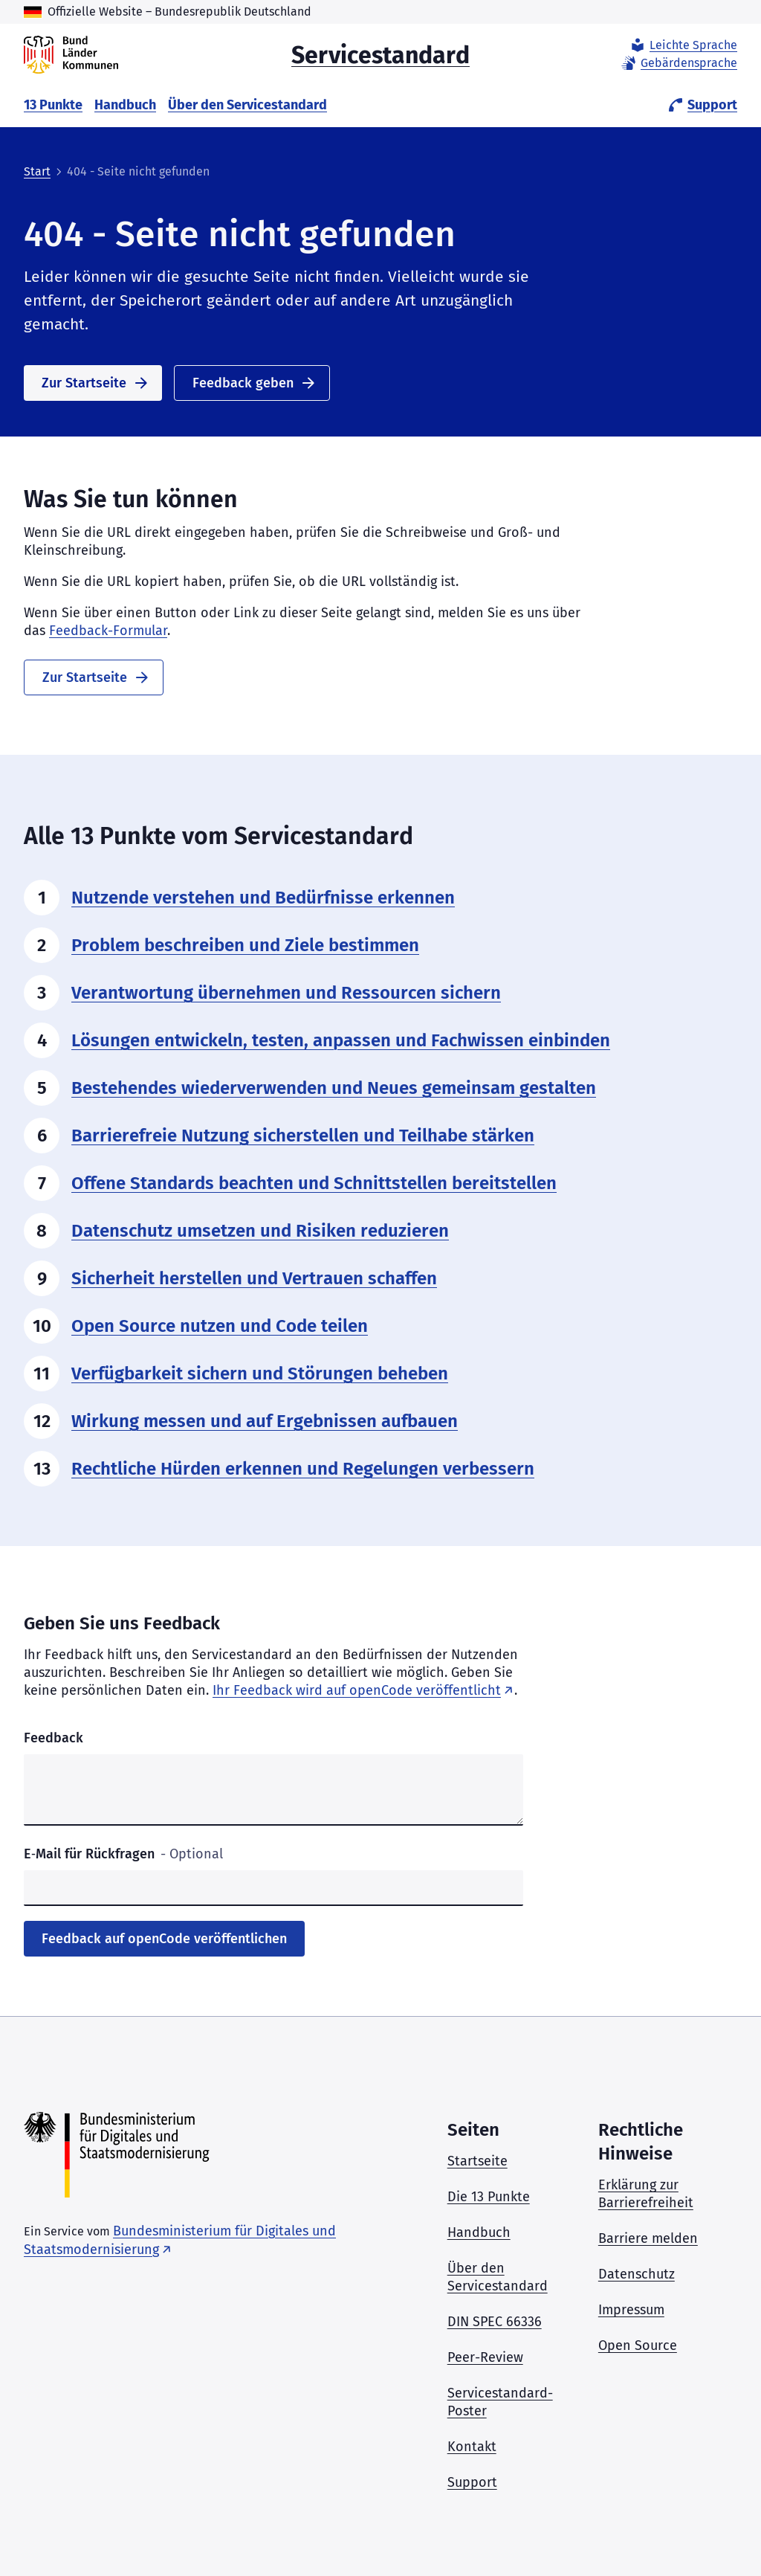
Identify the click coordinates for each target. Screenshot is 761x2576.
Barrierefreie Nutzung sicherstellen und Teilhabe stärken (302, 1135)
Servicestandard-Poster (500, 2402)
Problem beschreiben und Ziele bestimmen (245, 945)
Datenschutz (636, 2274)
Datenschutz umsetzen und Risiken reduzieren (260, 1230)
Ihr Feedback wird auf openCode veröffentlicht (357, 1690)
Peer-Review (485, 2357)
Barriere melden (648, 2238)
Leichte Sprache (683, 45)
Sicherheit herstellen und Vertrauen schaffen (254, 1278)
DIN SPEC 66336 (494, 2321)
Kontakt (471, 2446)
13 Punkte (53, 105)
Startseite (477, 2161)
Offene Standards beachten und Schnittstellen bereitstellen (314, 1183)
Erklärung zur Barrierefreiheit (645, 2194)
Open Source (637, 2345)
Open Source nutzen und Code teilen (219, 1326)
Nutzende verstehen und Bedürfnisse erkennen (263, 897)
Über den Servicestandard (247, 105)
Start (37, 171)
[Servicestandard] (71, 55)
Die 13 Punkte (488, 2197)
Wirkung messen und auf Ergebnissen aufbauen (264, 1421)
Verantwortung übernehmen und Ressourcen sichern (286, 992)
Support (702, 105)
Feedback (53, 1738)
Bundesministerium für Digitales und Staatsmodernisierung (180, 2240)
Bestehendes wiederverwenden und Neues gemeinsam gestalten (333, 1088)
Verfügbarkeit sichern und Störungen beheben (259, 1373)
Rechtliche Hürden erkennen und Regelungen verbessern (302, 1468)
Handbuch (125, 105)
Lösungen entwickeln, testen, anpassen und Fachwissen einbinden (340, 1040)
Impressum (631, 2310)
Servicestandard (380, 53)
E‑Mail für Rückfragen (123, 1854)
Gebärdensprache (678, 63)
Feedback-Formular (108, 630)
